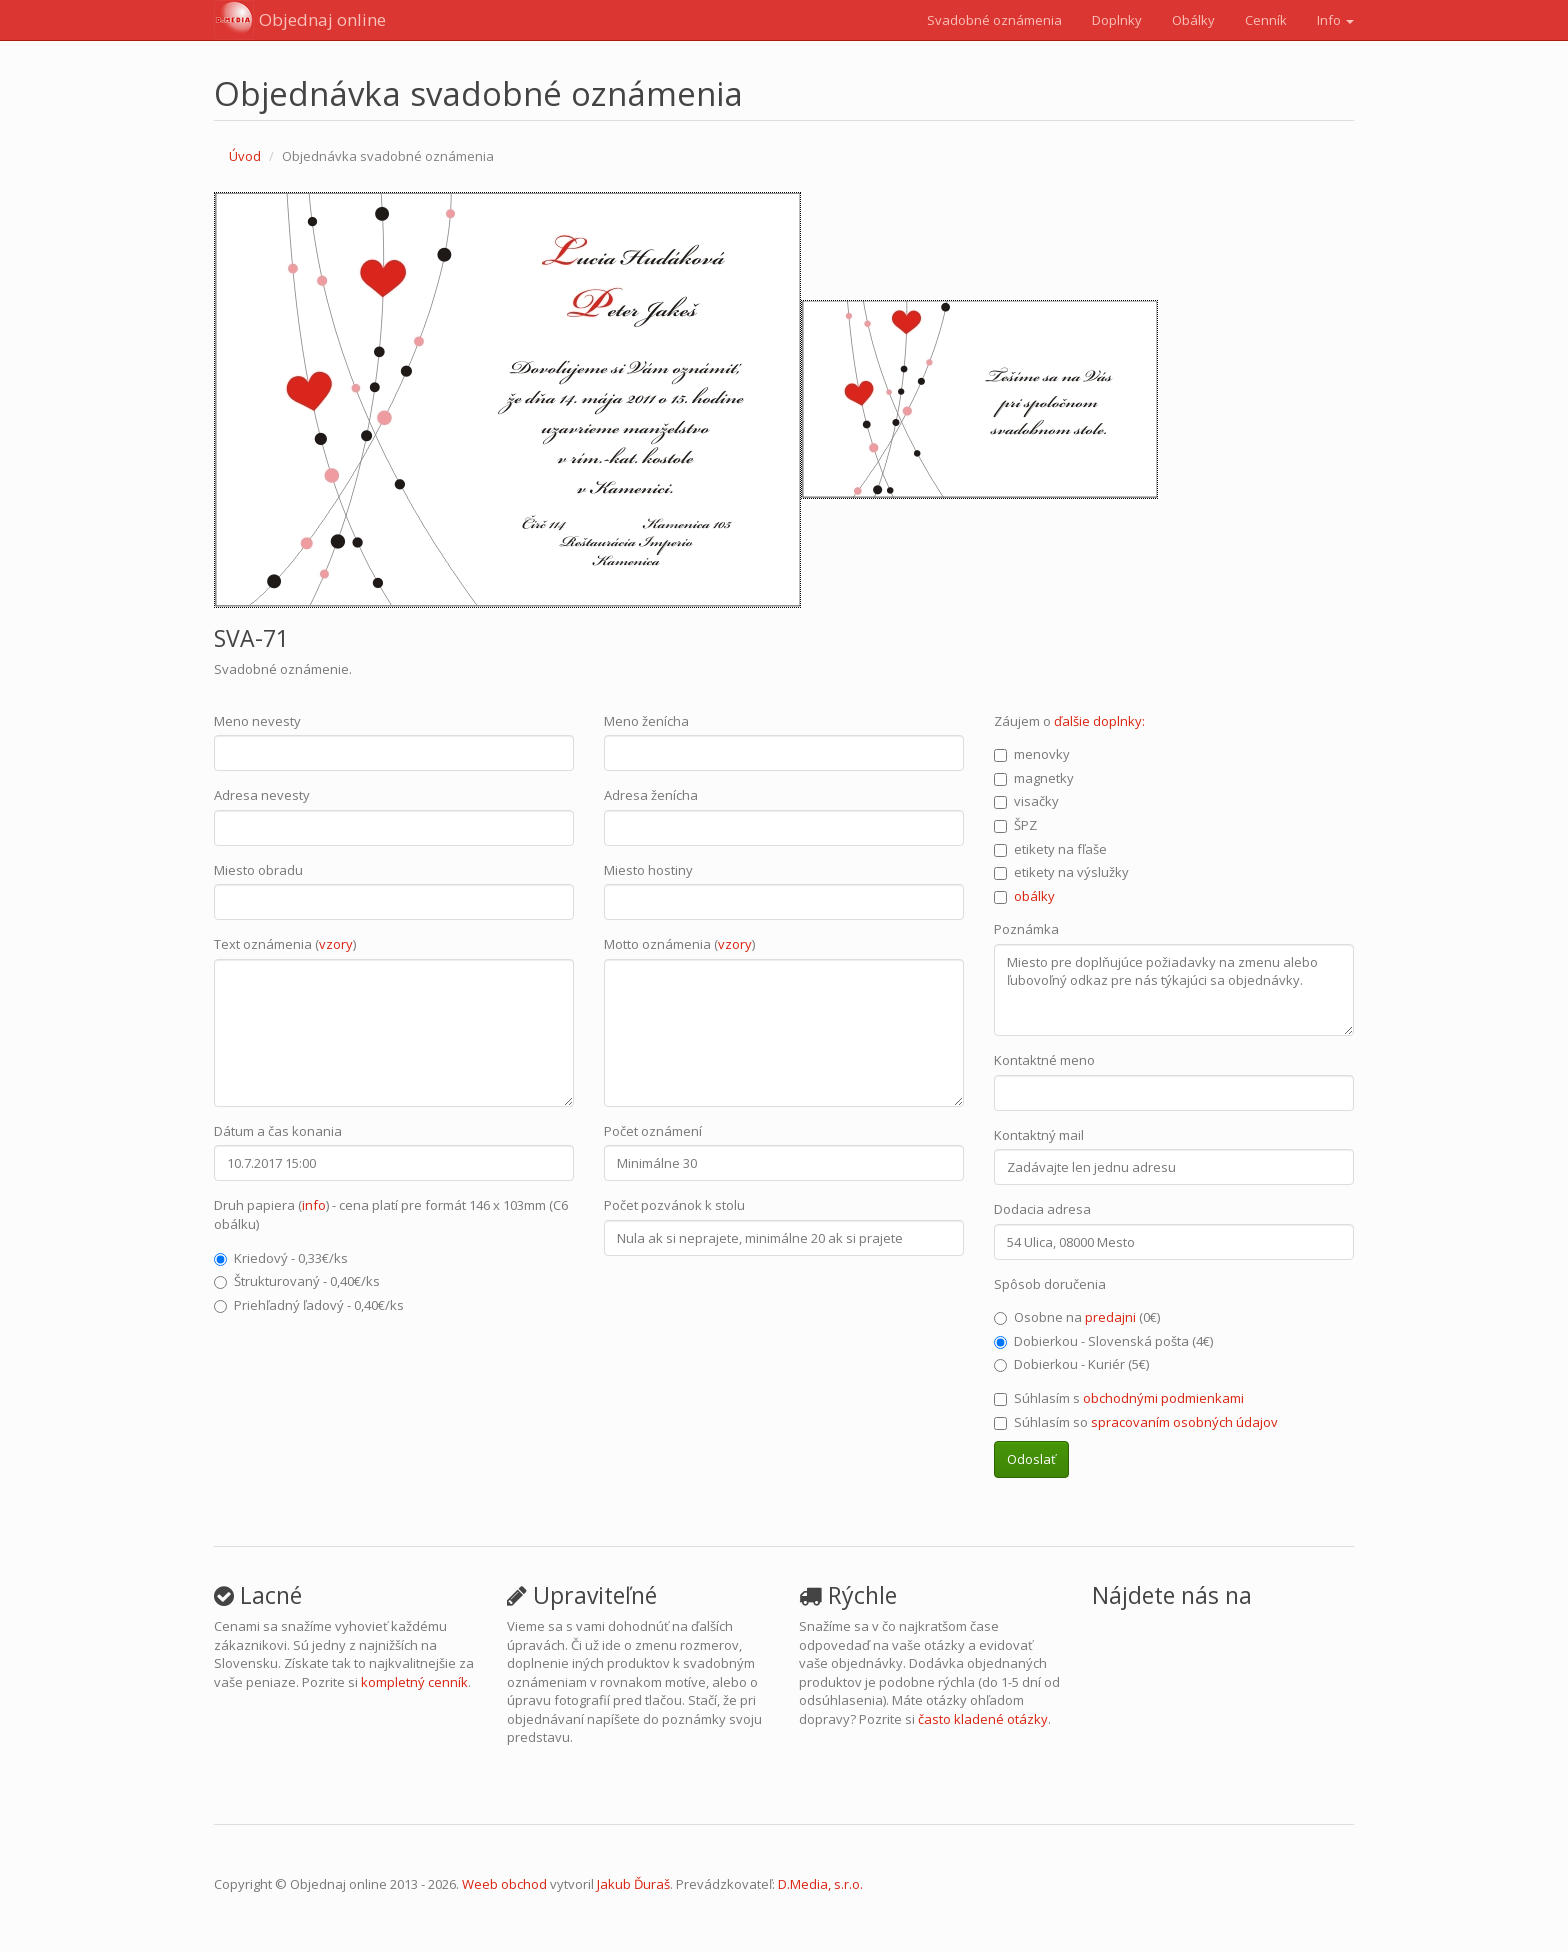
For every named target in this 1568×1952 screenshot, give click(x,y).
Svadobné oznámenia (994, 20)
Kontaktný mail (1039, 1135)
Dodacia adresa (1042, 1209)
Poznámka (1026, 929)
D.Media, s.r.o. (820, 1884)
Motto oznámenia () (679, 944)
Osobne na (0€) (1077, 1317)
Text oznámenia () (285, 944)
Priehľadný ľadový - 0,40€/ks (309, 1305)
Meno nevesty (257, 721)
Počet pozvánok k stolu (674, 1205)
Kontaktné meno (1044, 1060)
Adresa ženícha (651, 795)
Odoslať (1031, 1459)
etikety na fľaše (1050, 849)
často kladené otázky (983, 1719)
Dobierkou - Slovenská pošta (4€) (1103, 1341)
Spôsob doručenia (1050, 1284)
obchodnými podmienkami (1163, 1398)
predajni (1110, 1317)
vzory (336, 944)
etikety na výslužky (1061, 872)
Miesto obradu (258, 870)
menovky (1032, 754)
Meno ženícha (646, 721)
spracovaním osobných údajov (1184, 1422)
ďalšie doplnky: (1099, 721)
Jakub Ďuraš (633, 1884)
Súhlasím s (1119, 1398)
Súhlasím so (1136, 1422)
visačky (1026, 801)
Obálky (1193, 20)
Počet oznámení (653, 1131)
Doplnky (1117, 20)
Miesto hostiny (648, 870)
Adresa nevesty (262, 795)
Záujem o (1069, 721)
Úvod (245, 156)
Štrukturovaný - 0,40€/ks (297, 1281)
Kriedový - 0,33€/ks (281, 1258)
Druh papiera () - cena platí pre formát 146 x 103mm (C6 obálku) (391, 1214)
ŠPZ (1015, 825)
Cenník (1266, 20)
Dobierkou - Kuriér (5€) (1071, 1364)
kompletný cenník (414, 1682)
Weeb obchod (504, 1884)
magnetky (1034, 778)
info (314, 1205)
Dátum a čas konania (278, 1131)
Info (1335, 20)
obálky (1034, 896)
